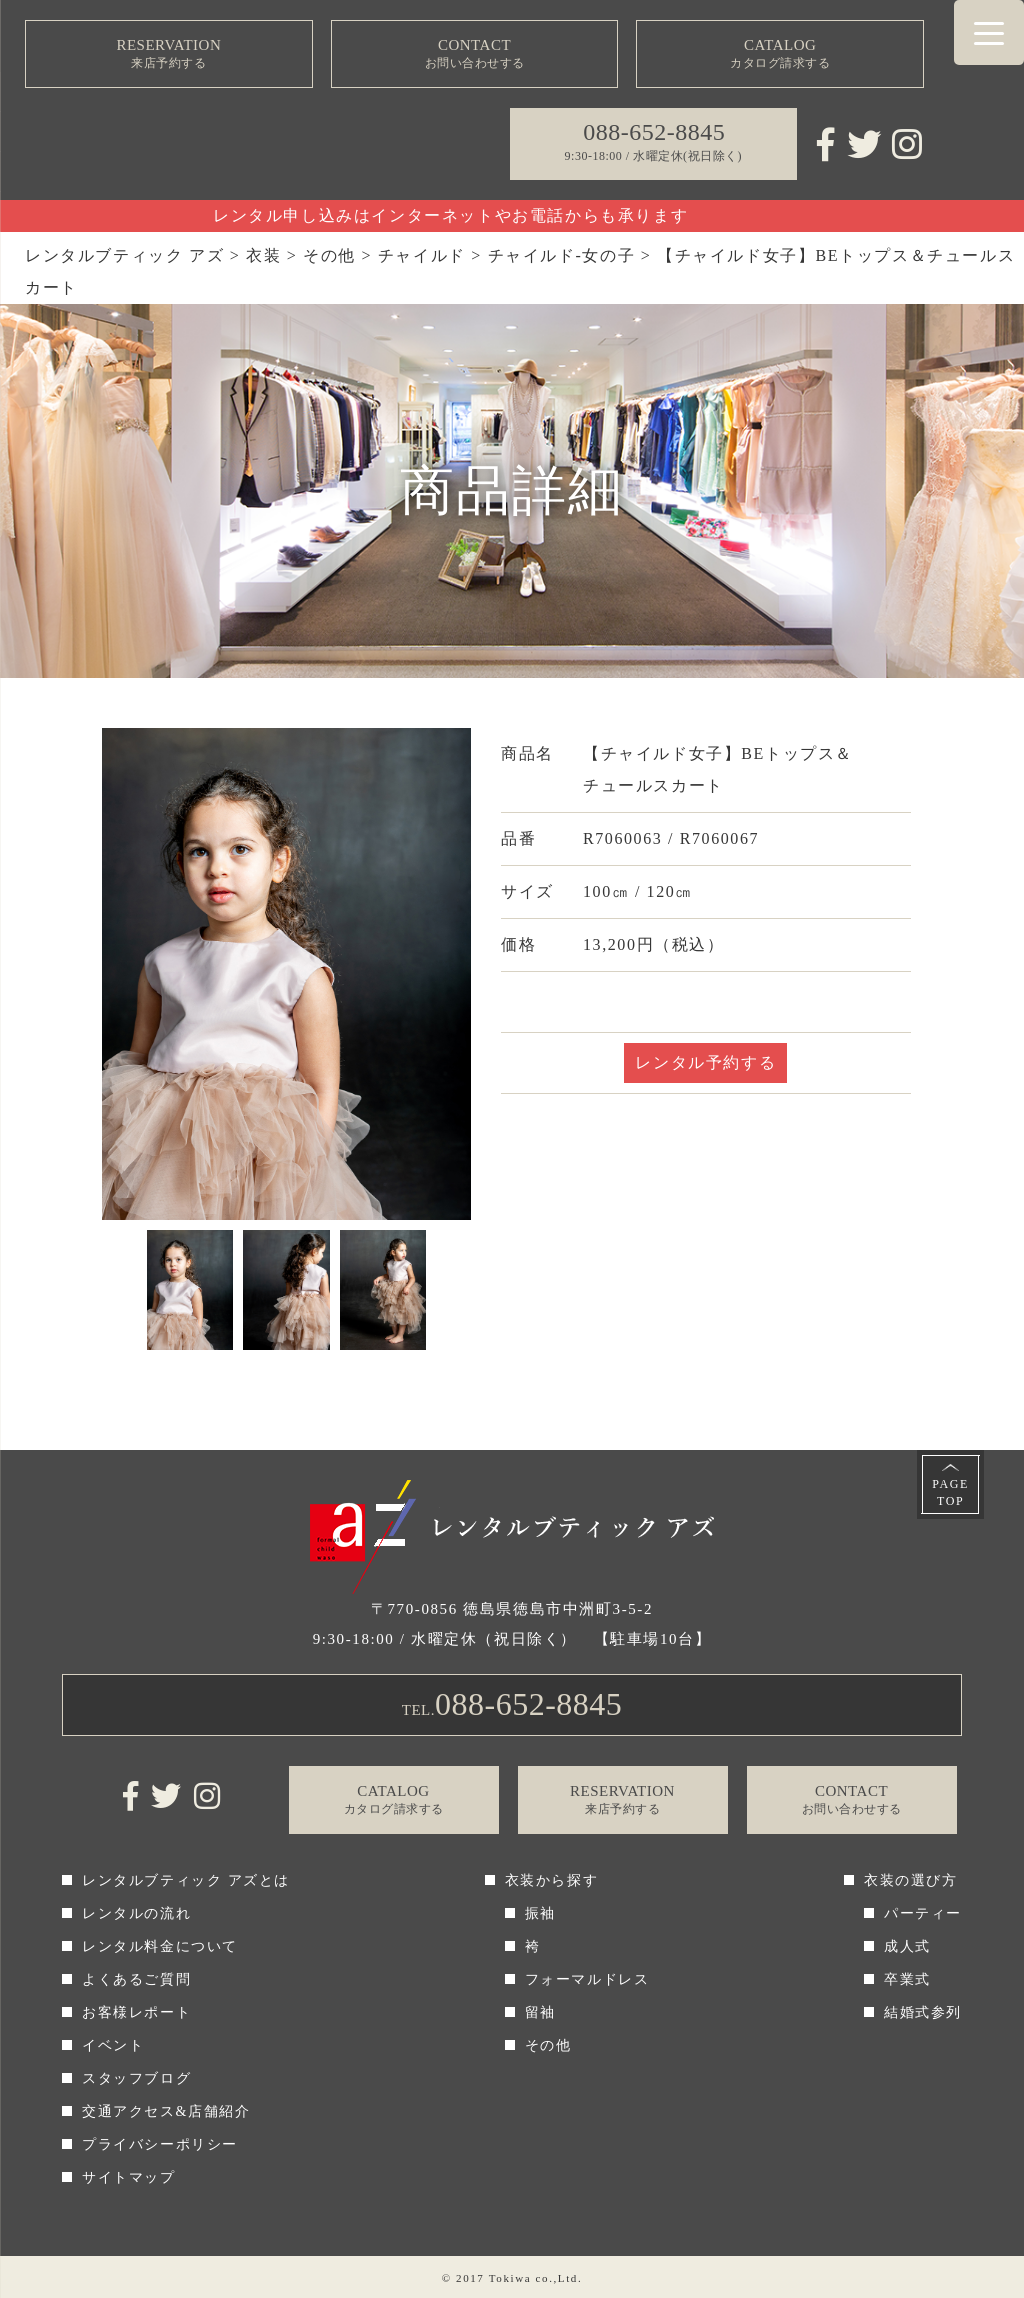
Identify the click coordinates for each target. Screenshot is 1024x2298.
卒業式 (907, 1979)
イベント (113, 2045)
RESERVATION (169, 54)
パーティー (923, 1913)
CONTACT (475, 54)
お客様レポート (136, 2012)
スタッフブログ (136, 2078)
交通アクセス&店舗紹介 (166, 2111)
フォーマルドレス (587, 1979)
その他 (548, 2045)
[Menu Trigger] (989, 32)
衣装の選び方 (911, 1880)
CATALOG (780, 54)
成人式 (907, 1946)
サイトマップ (129, 2177)
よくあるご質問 (136, 1979)
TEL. (512, 1704)
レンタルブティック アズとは (186, 1880)
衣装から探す (552, 1880)
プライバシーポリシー (160, 2144)
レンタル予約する (705, 1062)
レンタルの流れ (136, 1913)
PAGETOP (950, 1492)
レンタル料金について (160, 1946)
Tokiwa (510, 2278)
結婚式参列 (923, 2012)
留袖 (540, 2012)
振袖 (540, 1913)
